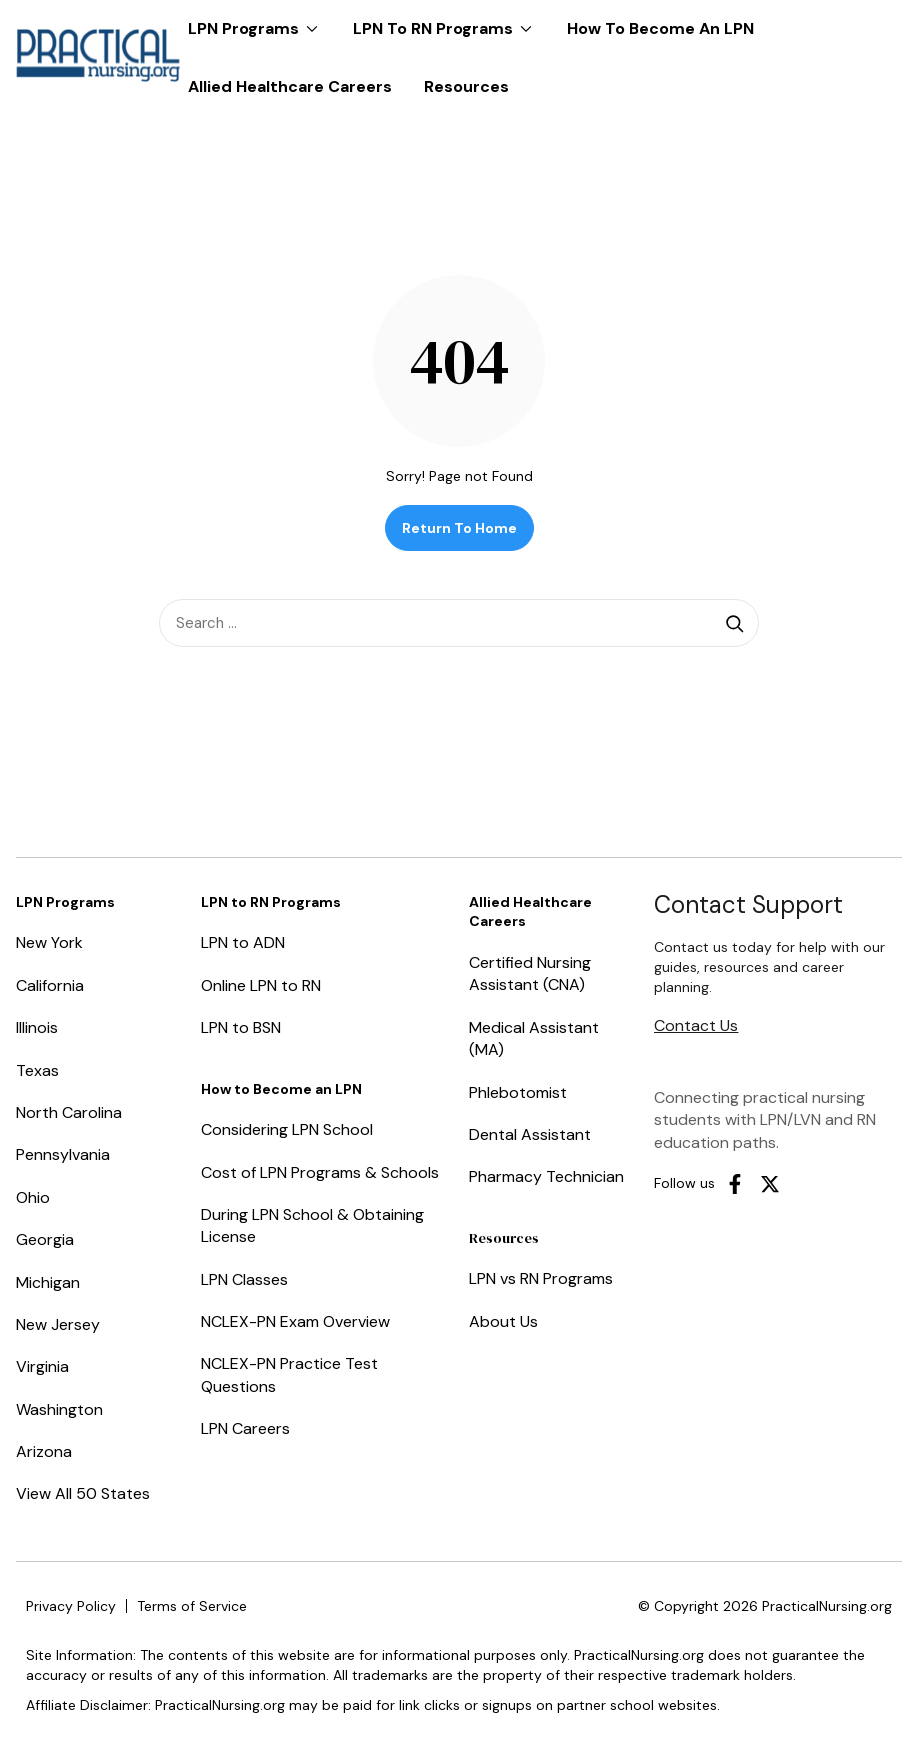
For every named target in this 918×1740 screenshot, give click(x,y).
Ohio (33, 1197)
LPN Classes (244, 1279)
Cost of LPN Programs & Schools (320, 1172)
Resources (466, 86)
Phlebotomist (518, 1092)
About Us (503, 1321)
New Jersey (58, 1324)
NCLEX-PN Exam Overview (295, 1321)
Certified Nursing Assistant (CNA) (530, 973)
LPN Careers (245, 1428)
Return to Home (459, 528)
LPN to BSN (241, 1027)
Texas (37, 1070)
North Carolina (69, 1112)
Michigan (48, 1282)
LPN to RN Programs (448, 19)
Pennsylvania (63, 1154)
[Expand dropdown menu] (312, 29)
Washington (59, 1409)
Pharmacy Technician (546, 1176)
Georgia (45, 1239)
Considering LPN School (287, 1129)
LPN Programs (258, 19)
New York (49, 942)
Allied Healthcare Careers (290, 86)
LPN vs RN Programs (541, 1278)
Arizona (44, 1451)
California (50, 985)
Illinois (37, 1027)
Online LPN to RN (261, 985)
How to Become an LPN (660, 28)
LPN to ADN (243, 942)
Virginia (42, 1366)
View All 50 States (83, 1493)
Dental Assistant (530, 1134)
